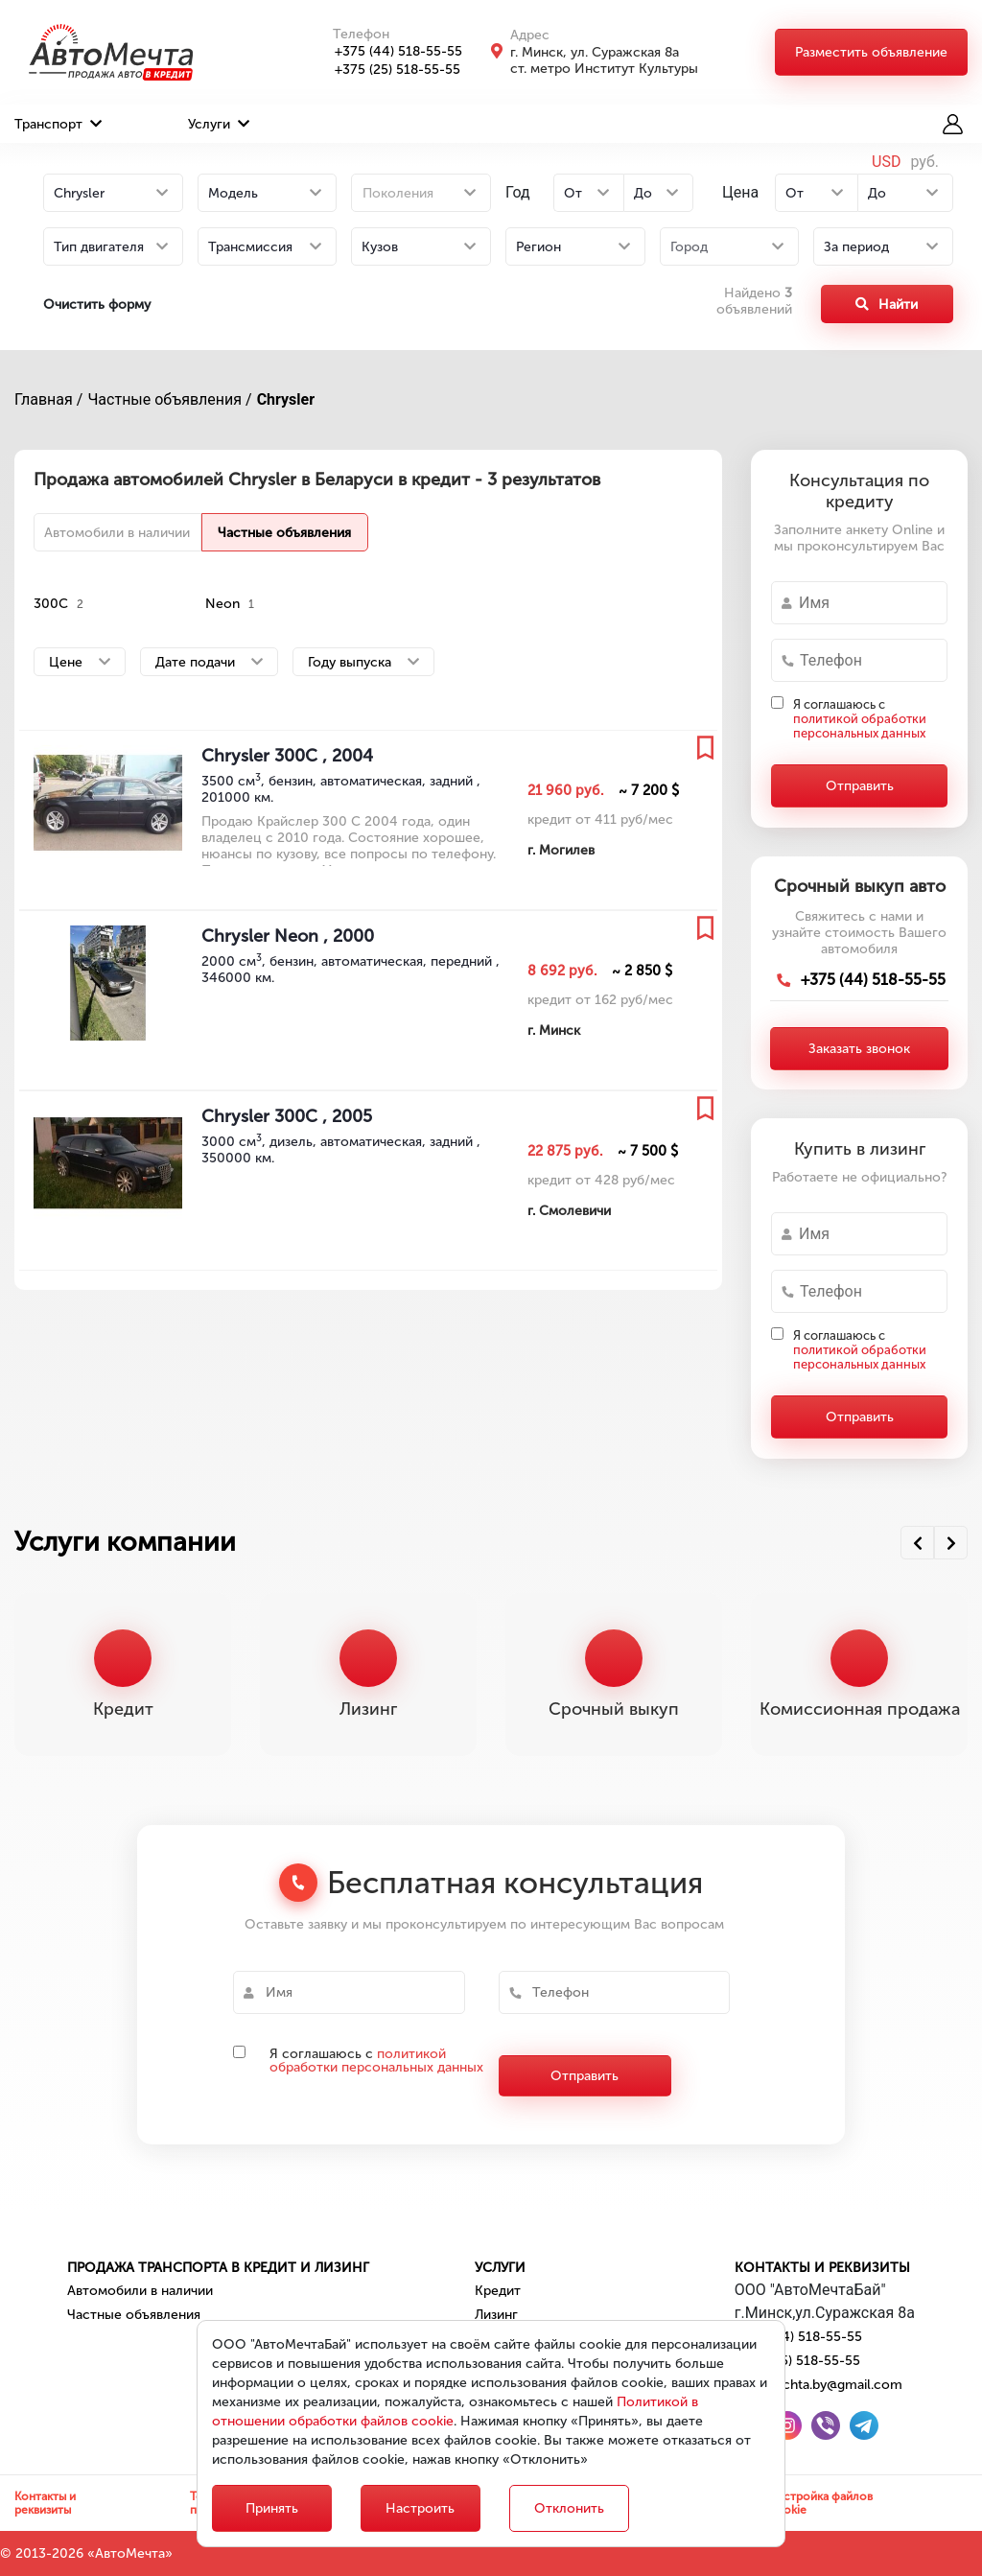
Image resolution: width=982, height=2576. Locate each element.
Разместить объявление (871, 52)
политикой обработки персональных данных (859, 726)
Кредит (498, 2291)
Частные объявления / (169, 399)
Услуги (218, 124)
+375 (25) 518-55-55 (387, 69)
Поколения (397, 193)
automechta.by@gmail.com (818, 2385)
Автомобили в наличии (117, 533)
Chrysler (286, 399)
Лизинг (496, 2315)
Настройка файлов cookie (821, 2503)
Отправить (860, 786)
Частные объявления (284, 533)
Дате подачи (209, 662)
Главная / (48, 399)
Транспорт (58, 124)
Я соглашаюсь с (859, 718)
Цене (79, 662)
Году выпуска (363, 662)
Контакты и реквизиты (822, 2268)
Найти (886, 304)
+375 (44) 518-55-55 (388, 51)
